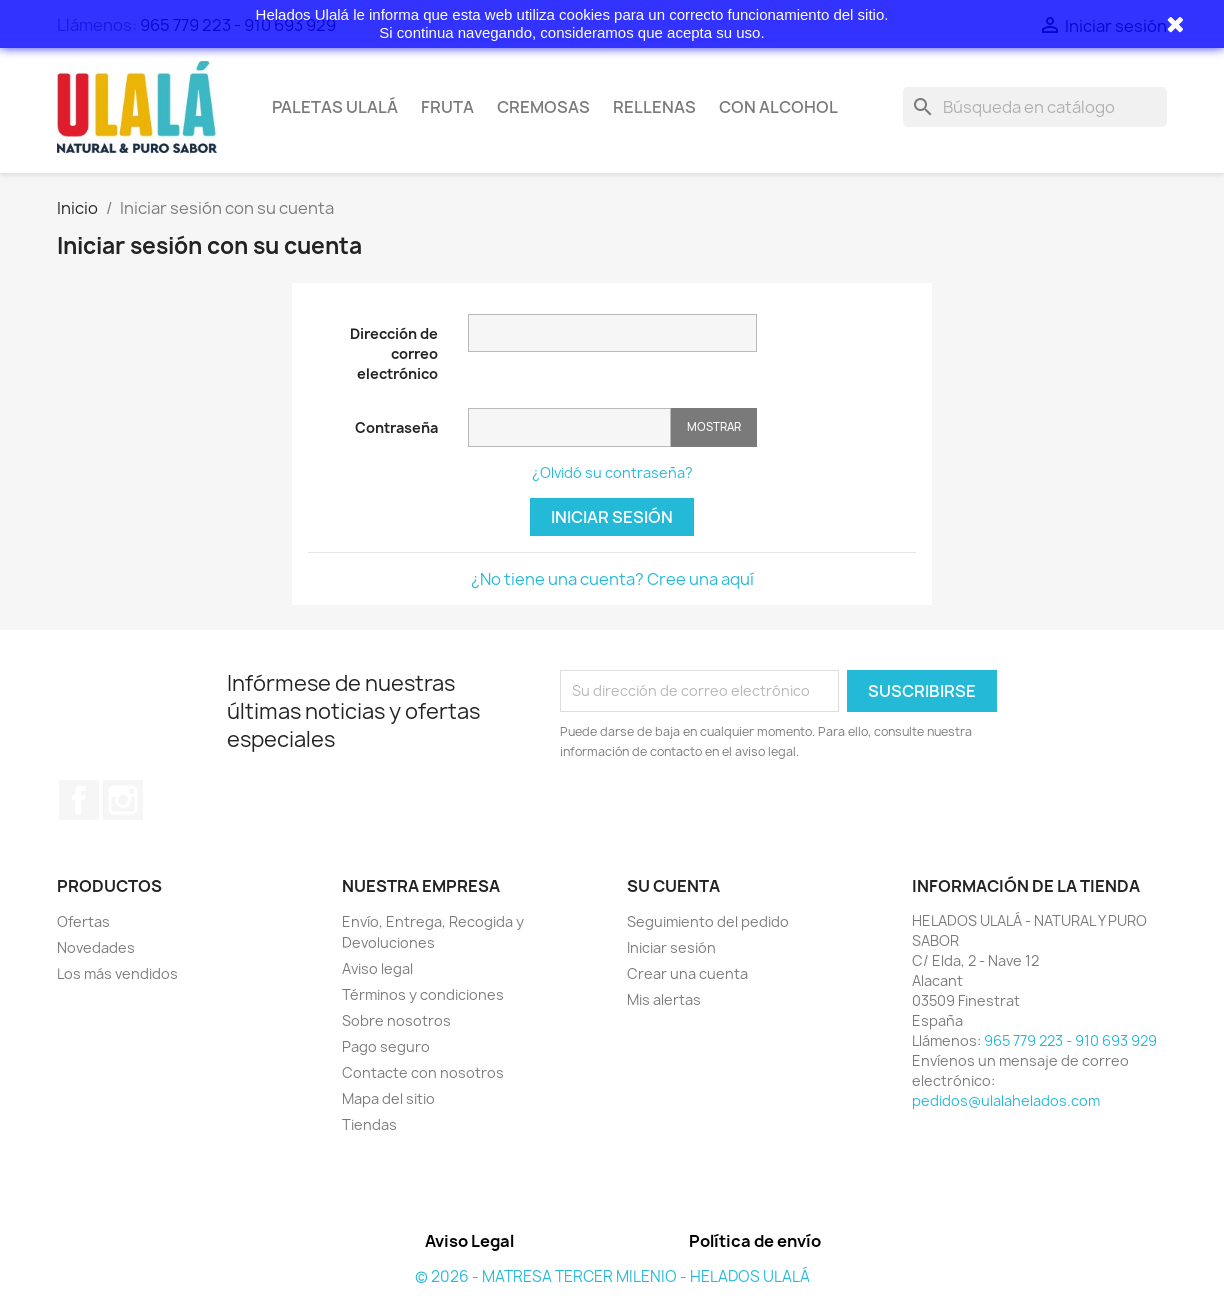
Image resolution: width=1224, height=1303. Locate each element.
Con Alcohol (778, 107)
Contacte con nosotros (423, 1072)
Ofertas (83, 921)
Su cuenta (673, 886)
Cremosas (543, 107)
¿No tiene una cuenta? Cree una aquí (612, 579)
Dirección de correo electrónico (394, 353)
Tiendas (369, 1124)
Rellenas (654, 107)
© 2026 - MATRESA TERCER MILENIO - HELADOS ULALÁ (612, 1276)
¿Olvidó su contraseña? (612, 472)
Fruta (447, 107)
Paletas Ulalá (335, 107)
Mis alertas (664, 999)
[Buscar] (1035, 107)
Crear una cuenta (687, 973)
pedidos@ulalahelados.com (1006, 1100)
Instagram (123, 800)
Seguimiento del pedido (708, 921)
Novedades (96, 947)
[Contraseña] (569, 427)
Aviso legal (377, 968)
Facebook (79, 800)
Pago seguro (386, 1046)
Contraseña (396, 427)
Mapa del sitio (388, 1098)
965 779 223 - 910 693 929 (1070, 1040)
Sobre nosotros (396, 1020)
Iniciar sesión (612, 517)
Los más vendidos (117, 973)
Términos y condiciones (423, 994)
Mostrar (714, 426)
